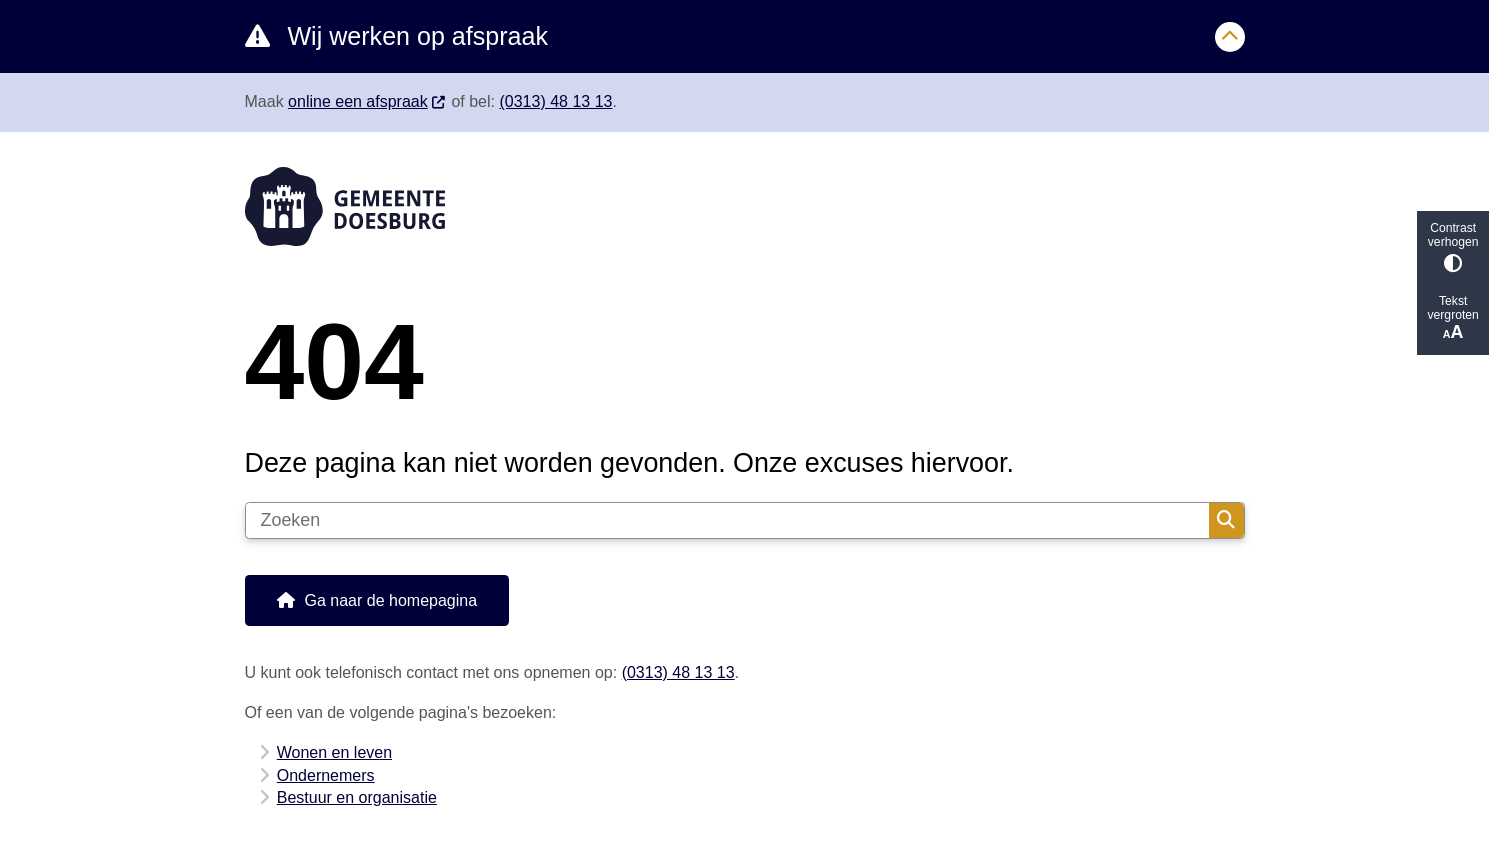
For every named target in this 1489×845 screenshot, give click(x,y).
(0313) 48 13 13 (555, 101)
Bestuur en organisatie (357, 797)
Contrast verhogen (1453, 246)
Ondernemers (326, 775)
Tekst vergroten (1453, 318)
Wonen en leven (334, 752)
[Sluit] (1230, 37)
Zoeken (1226, 520)
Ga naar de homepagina (391, 600)
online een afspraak (367, 101)
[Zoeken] (727, 521)
